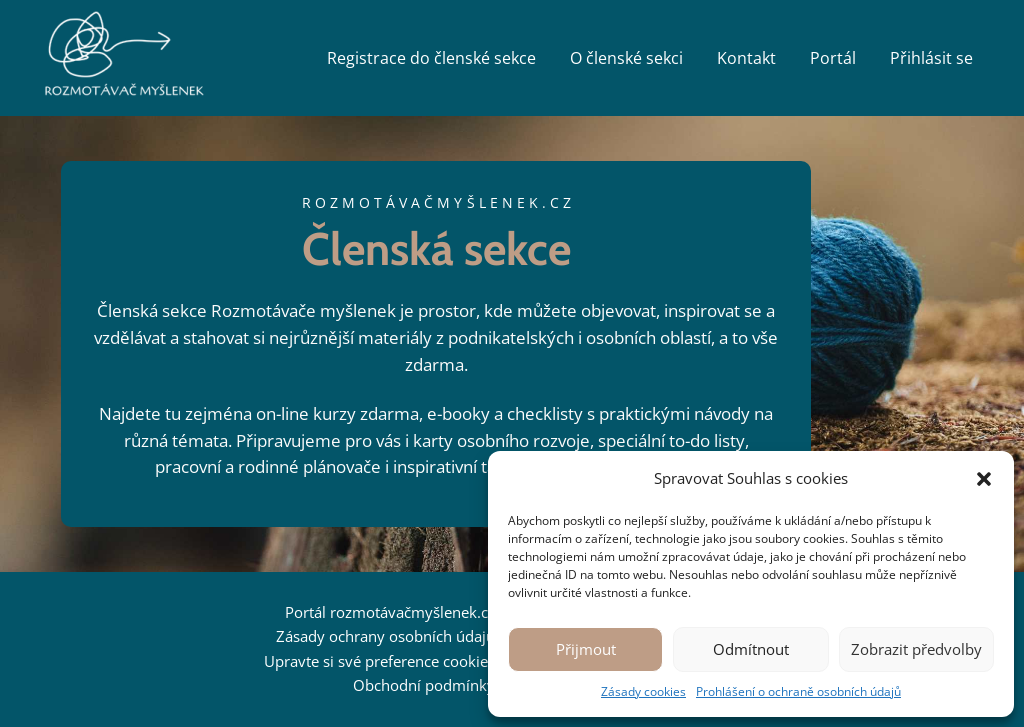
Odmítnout (751, 649)
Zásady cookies (643, 691)
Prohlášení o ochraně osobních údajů (798, 691)
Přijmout (586, 649)
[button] (984, 479)
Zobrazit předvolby (916, 649)
